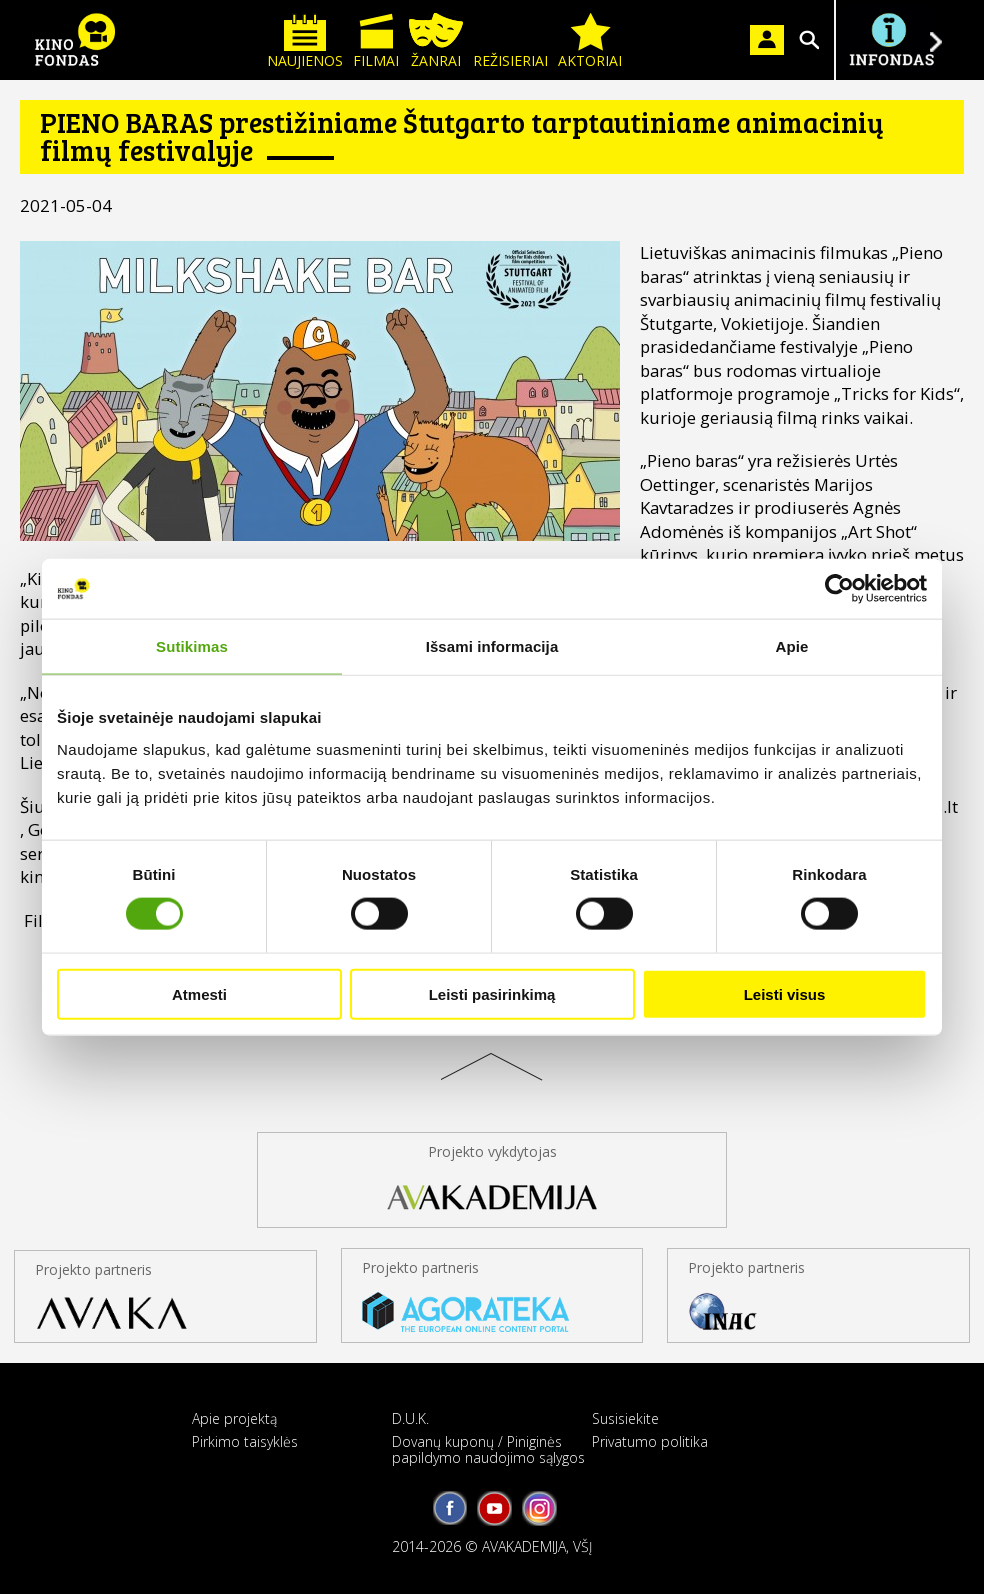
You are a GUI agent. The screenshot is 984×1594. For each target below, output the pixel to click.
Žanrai (436, 41)
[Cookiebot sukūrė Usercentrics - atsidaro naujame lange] (839, 589)
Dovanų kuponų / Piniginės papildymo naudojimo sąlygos (488, 1449)
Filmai (376, 41)
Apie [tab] (792, 646)
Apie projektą (234, 1418)
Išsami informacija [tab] (492, 646)
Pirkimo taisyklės (245, 1441)
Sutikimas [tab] (192, 646)
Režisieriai (510, 41)
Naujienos (305, 41)
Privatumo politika (650, 1441)
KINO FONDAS (75, 40)
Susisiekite (625, 1418)
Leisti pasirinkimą (492, 993)
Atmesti (199, 993)
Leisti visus (785, 993)
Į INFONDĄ (891, 40)
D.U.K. (410, 1418)
